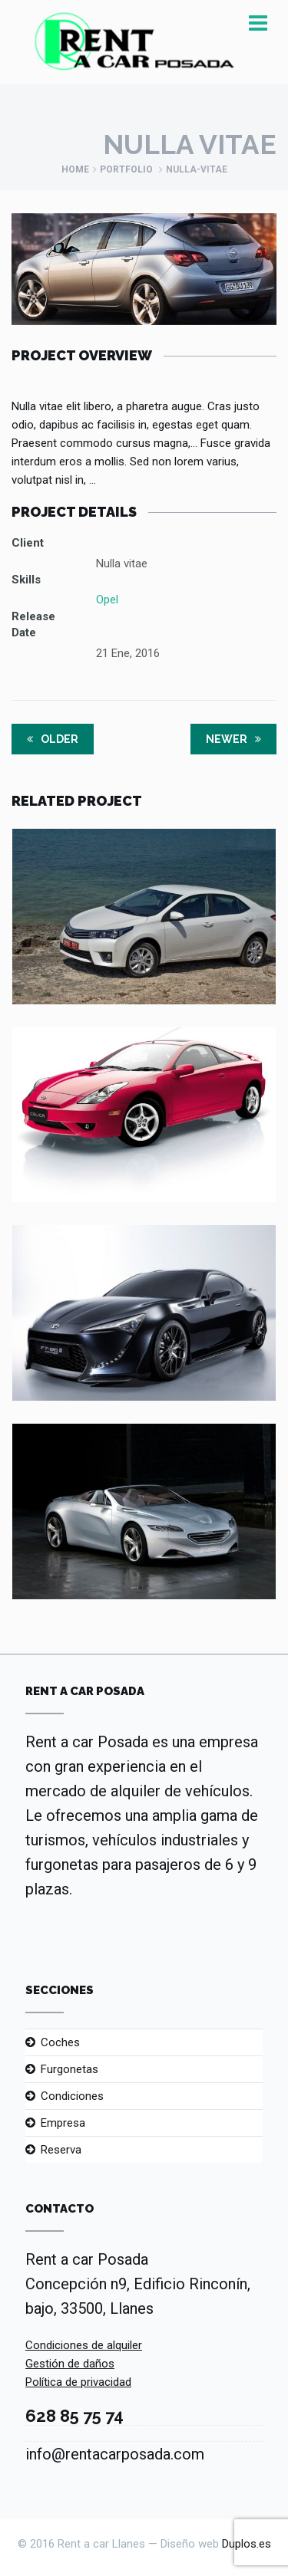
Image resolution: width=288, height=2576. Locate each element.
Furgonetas (69, 2069)
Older (52, 739)
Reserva (61, 2150)
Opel (107, 599)
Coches (60, 2042)
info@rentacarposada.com (114, 2454)
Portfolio (126, 169)
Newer (233, 739)
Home (75, 169)
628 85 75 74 (74, 2416)
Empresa (63, 2123)
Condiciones (72, 2096)
